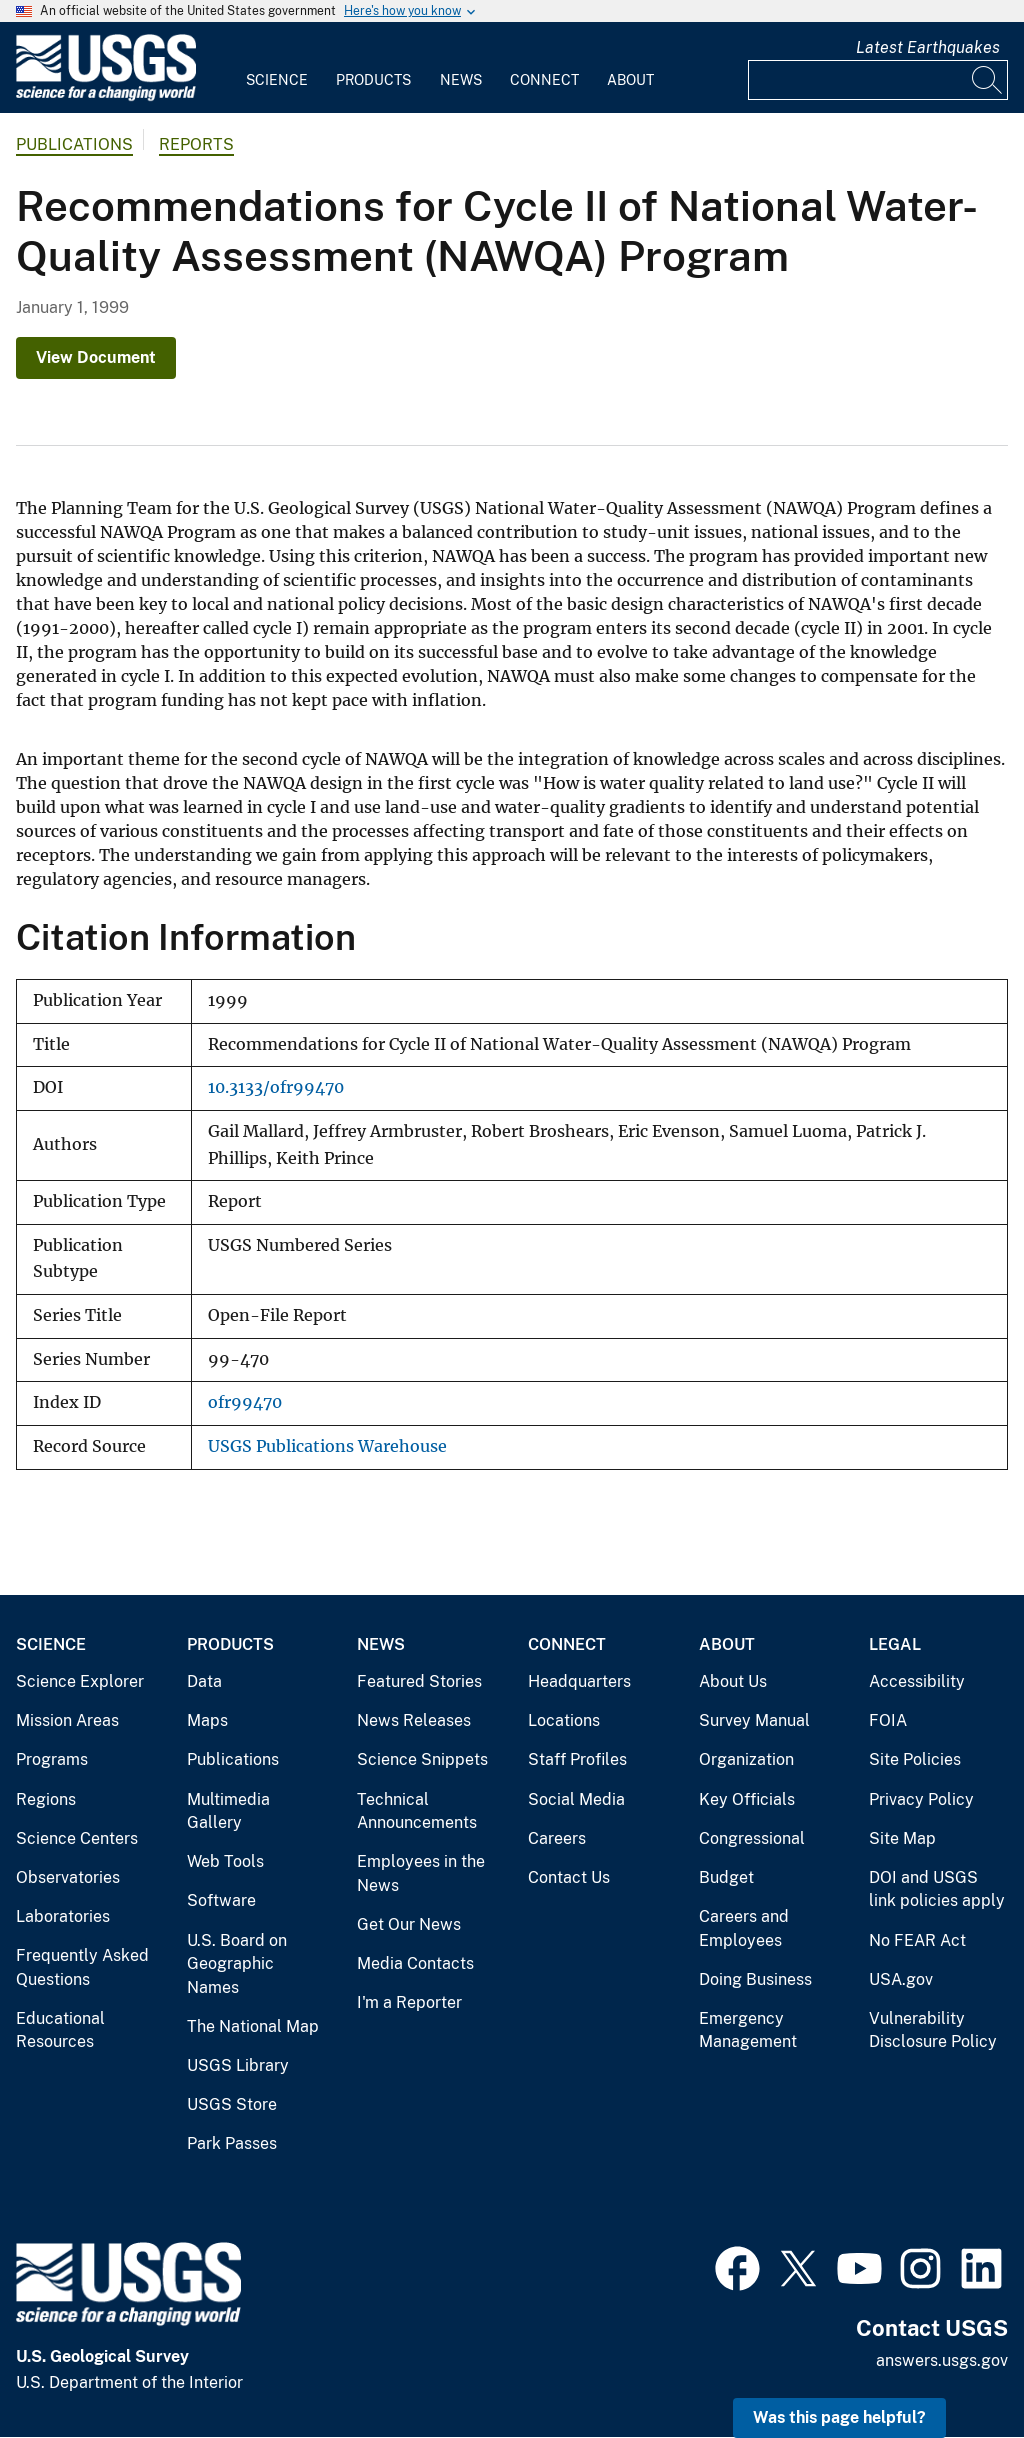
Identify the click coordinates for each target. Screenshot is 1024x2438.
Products (373, 80)
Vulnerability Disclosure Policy (933, 2030)
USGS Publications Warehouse (327, 1446)
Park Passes (232, 2143)
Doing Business (755, 1979)
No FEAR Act (917, 1940)
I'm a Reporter (409, 2002)
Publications (74, 144)
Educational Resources (60, 2030)
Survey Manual (754, 1720)
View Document (96, 357)
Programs (52, 1759)
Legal (895, 1644)
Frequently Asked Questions (82, 1967)
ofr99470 (245, 1402)
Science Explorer (80, 1681)
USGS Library (238, 2065)
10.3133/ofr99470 (276, 1087)
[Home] (106, 96)
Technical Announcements (417, 1811)
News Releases (414, 1720)
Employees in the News (421, 1873)
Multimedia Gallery (228, 1811)
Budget (726, 1877)
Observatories (68, 1877)
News (461, 80)
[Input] (878, 80)
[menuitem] (277, 68)
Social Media (576, 1799)
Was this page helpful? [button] (839, 2417)
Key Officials (747, 1799)
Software (221, 1900)
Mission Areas (67, 1720)
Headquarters (579, 1681)
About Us (733, 1681)
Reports (196, 144)
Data (204, 1681)
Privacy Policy (921, 1799)
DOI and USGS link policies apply (937, 1889)
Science (277, 80)
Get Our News (409, 1924)
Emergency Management (748, 2030)
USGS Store (232, 2104)
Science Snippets (422, 1759)
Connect (544, 80)
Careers (557, 1838)
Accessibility (917, 1681)
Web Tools (225, 1861)
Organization (746, 1759)
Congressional (752, 1838)
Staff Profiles (577, 1759)
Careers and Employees (744, 1928)
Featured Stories (419, 1681)
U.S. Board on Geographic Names (237, 1964)
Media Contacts (415, 1963)
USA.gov (901, 1979)
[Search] (988, 80)
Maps (207, 1720)
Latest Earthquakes (928, 47)
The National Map (253, 2026)
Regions (46, 1799)
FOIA (888, 1720)
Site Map (902, 1838)
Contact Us (569, 1877)
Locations (564, 1720)
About (630, 80)
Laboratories (63, 1916)
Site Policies (915, 1759)
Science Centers (77, 1838)
